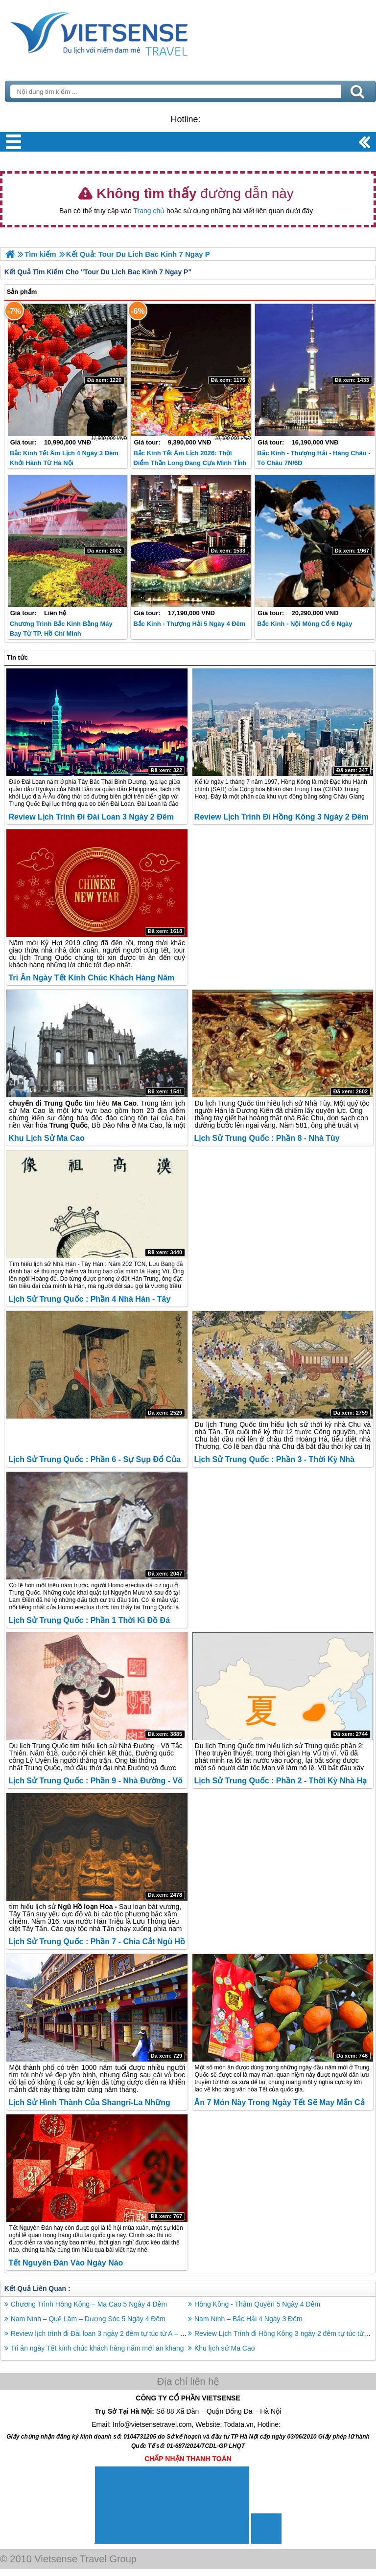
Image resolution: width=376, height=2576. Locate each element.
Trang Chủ (123, 32)
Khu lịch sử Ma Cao (46, 1138)
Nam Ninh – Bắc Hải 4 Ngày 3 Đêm (248, 2319)
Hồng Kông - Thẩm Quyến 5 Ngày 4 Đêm (257, 2304)
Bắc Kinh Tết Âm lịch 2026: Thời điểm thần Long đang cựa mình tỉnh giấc (189, 462)
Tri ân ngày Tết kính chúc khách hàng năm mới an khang (97, 2348)
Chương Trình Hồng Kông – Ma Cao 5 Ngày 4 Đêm (89, 2304)
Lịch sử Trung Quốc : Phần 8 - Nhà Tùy (267, 1138)
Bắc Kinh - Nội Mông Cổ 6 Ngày (304, 623)
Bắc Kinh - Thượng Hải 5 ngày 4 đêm (189, 623)
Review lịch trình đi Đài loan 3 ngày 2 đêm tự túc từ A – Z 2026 (106, 2333)
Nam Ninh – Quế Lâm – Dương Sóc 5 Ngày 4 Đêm (88, 2319)
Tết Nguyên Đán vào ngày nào (65, 2263)
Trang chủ (148, 211)
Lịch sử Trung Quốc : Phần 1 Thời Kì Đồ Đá (89, 1620)
